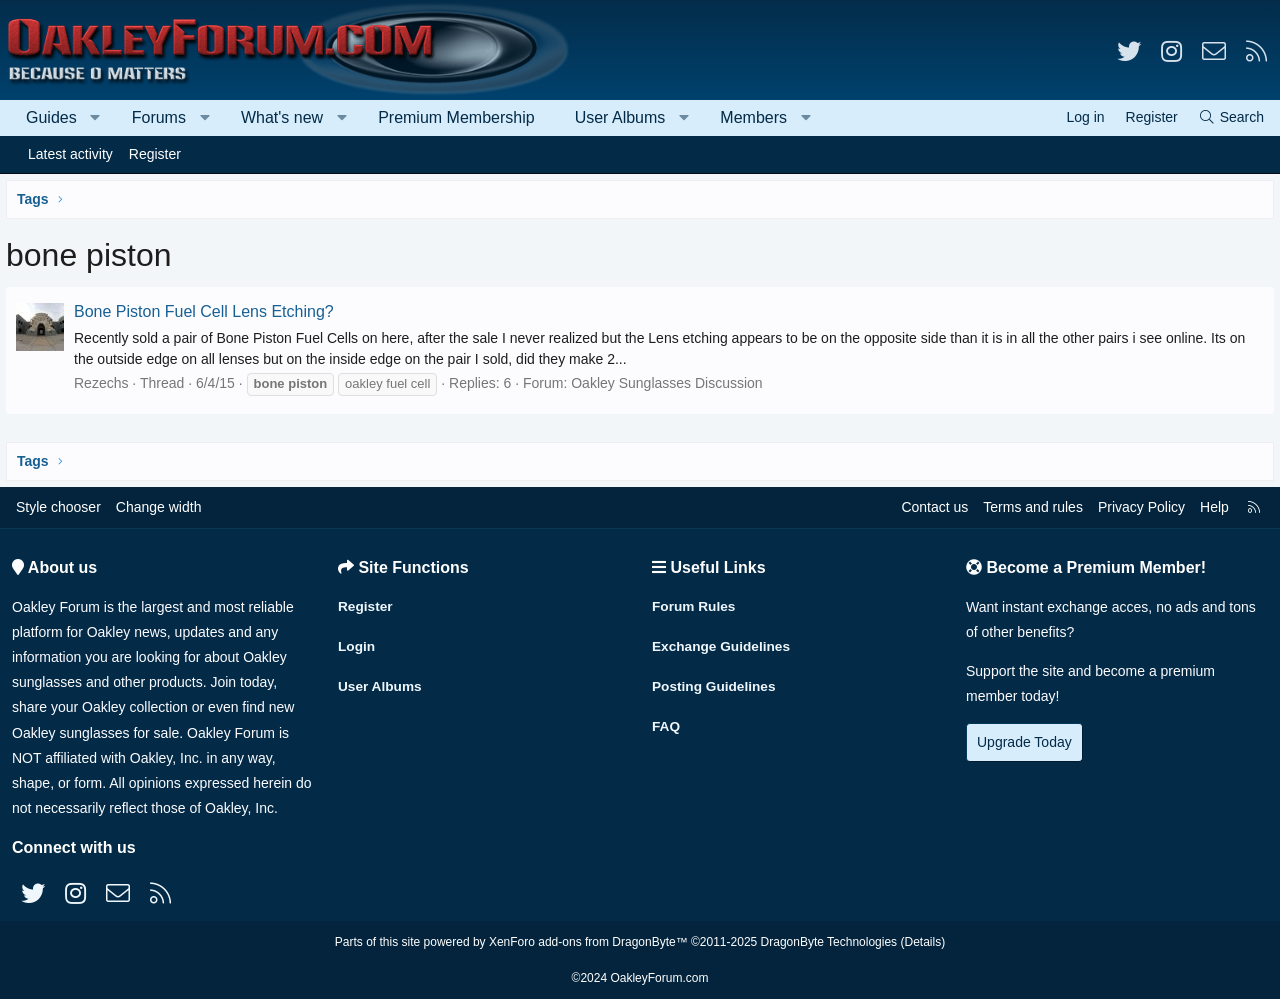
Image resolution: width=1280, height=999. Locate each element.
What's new (282, 117)
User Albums (620, 117)
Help (1214, 507)
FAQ (666, 722)
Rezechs (105, 383)
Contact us (934, 507)
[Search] (1231, 117)
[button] (95, 118)
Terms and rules (1033, 507)
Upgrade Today (1024, 742)
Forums (159, 117)
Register (155, 154)
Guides (51, 117)
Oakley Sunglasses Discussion (670, 383)
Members (753, 117)
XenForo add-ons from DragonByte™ (588, 942)
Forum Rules (695, 605)
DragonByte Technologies (829, 942)
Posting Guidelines (715, 683)
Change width (159, 507)
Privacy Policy (1141, 507)
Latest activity (70, 154)
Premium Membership (456, 117)
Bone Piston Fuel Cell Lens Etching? (208, 311)
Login (357, 644)
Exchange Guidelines (723, 644)
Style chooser (58, 507)
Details (922, 942)
